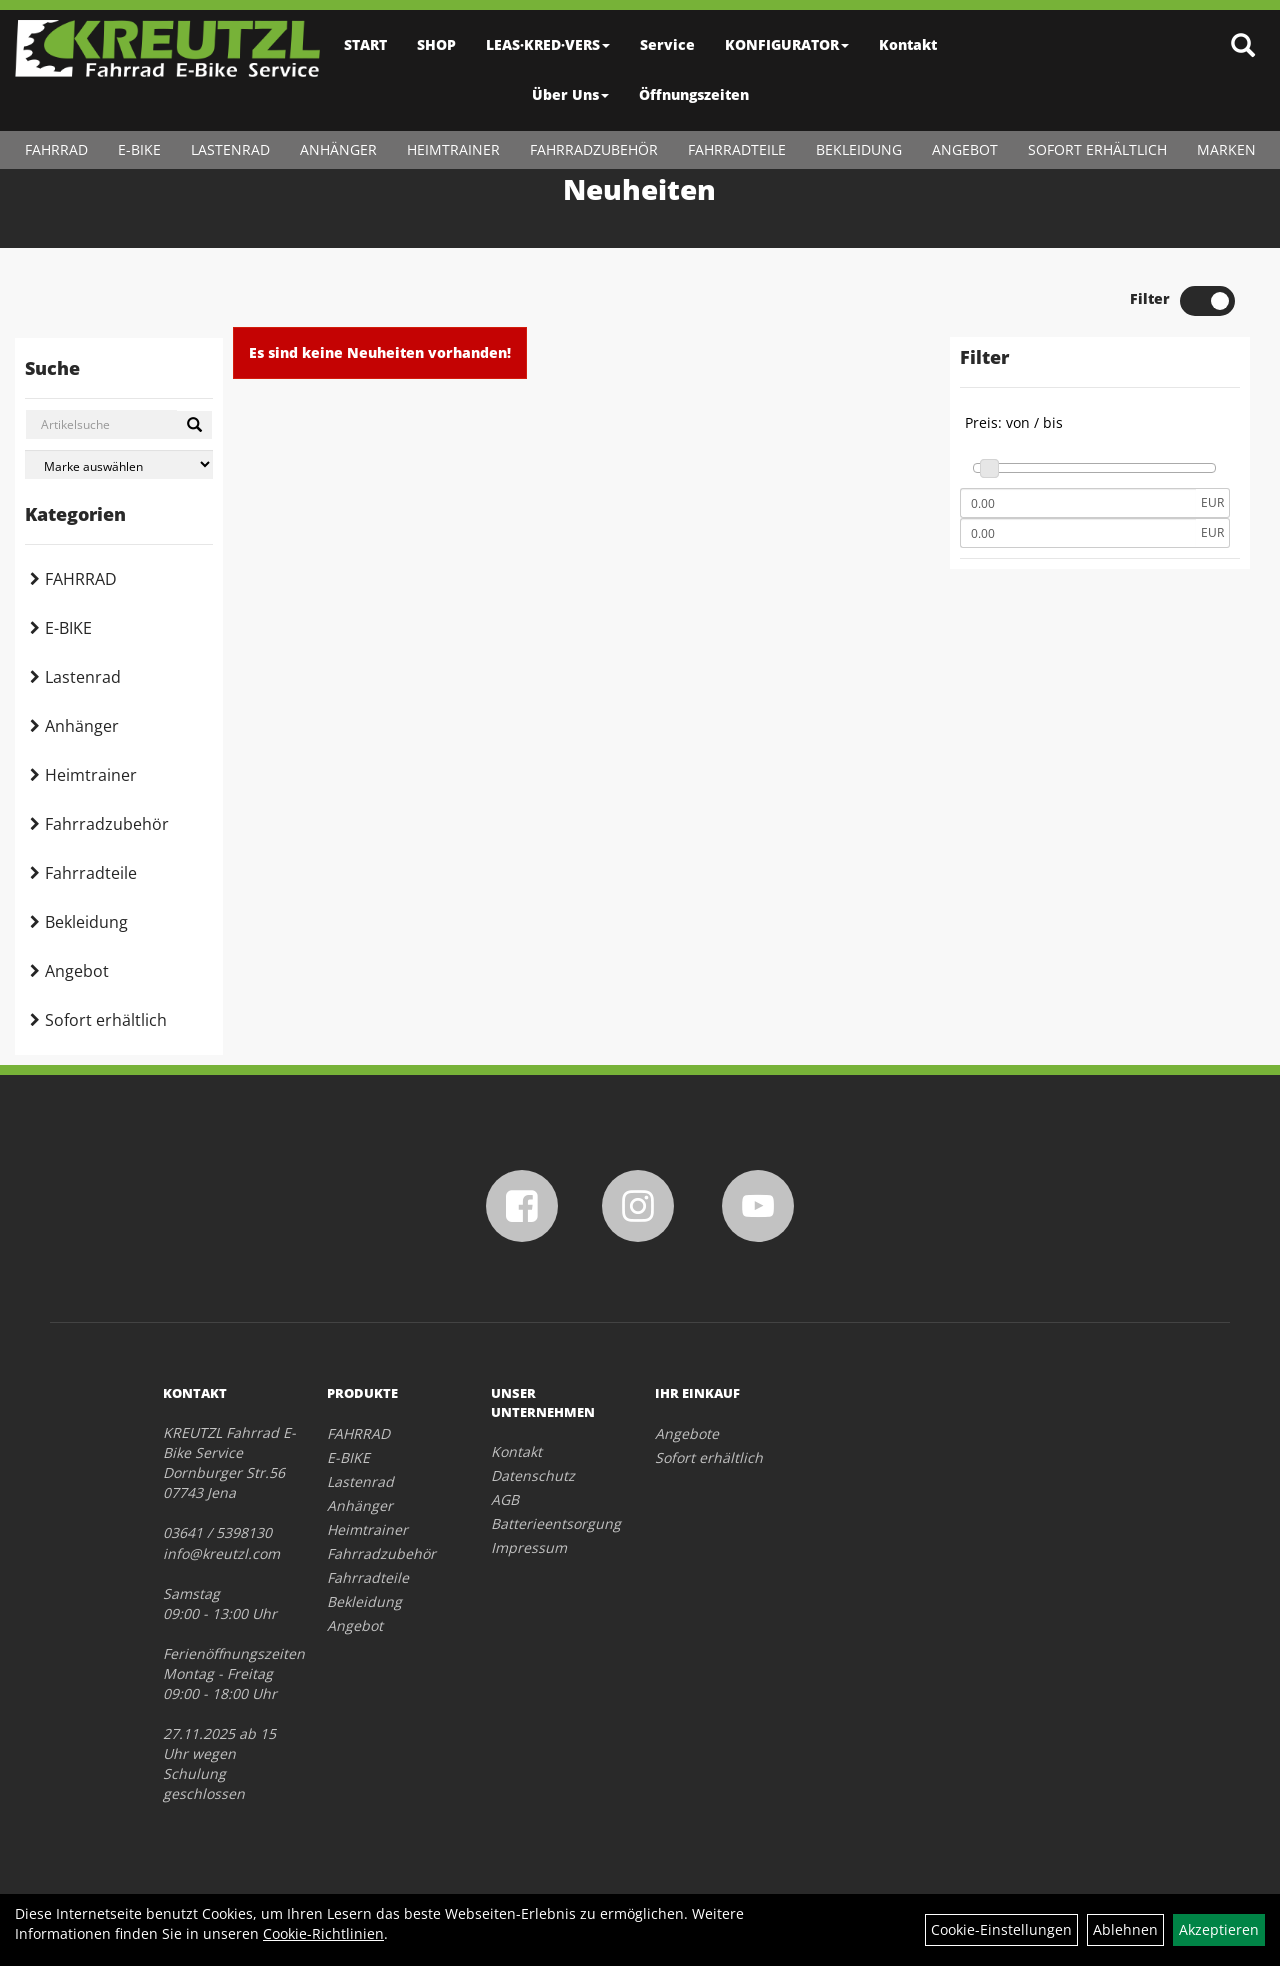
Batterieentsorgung (550, 1523)
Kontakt (908, 44)
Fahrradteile (737, 149)
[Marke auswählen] (119, 464)
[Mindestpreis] (1078, 503)
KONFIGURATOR (787, 44)
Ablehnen (1125, 1929)
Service (667, 44)
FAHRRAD (56, 149)
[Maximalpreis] (1078, 533)
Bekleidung (859, 149)
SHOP (436, 44)
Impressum (529, 1547)
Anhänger (338, 149)
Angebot (965, 149)
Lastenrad (230, 149)
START (365, 44)
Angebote (687, 1433)
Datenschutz (533, 1475)
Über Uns (570, 94)
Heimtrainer (453, 149)
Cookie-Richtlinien (323, 1933)
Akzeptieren (1219, 1929)
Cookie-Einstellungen (1001, 1929)
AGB (505, 1499)
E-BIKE (139, 149)
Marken (1226, 149)
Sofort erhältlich (1097, 149)
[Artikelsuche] (1243, 46)
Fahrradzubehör (594, 149)
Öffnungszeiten (694, 94)
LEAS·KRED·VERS (548, 44)
